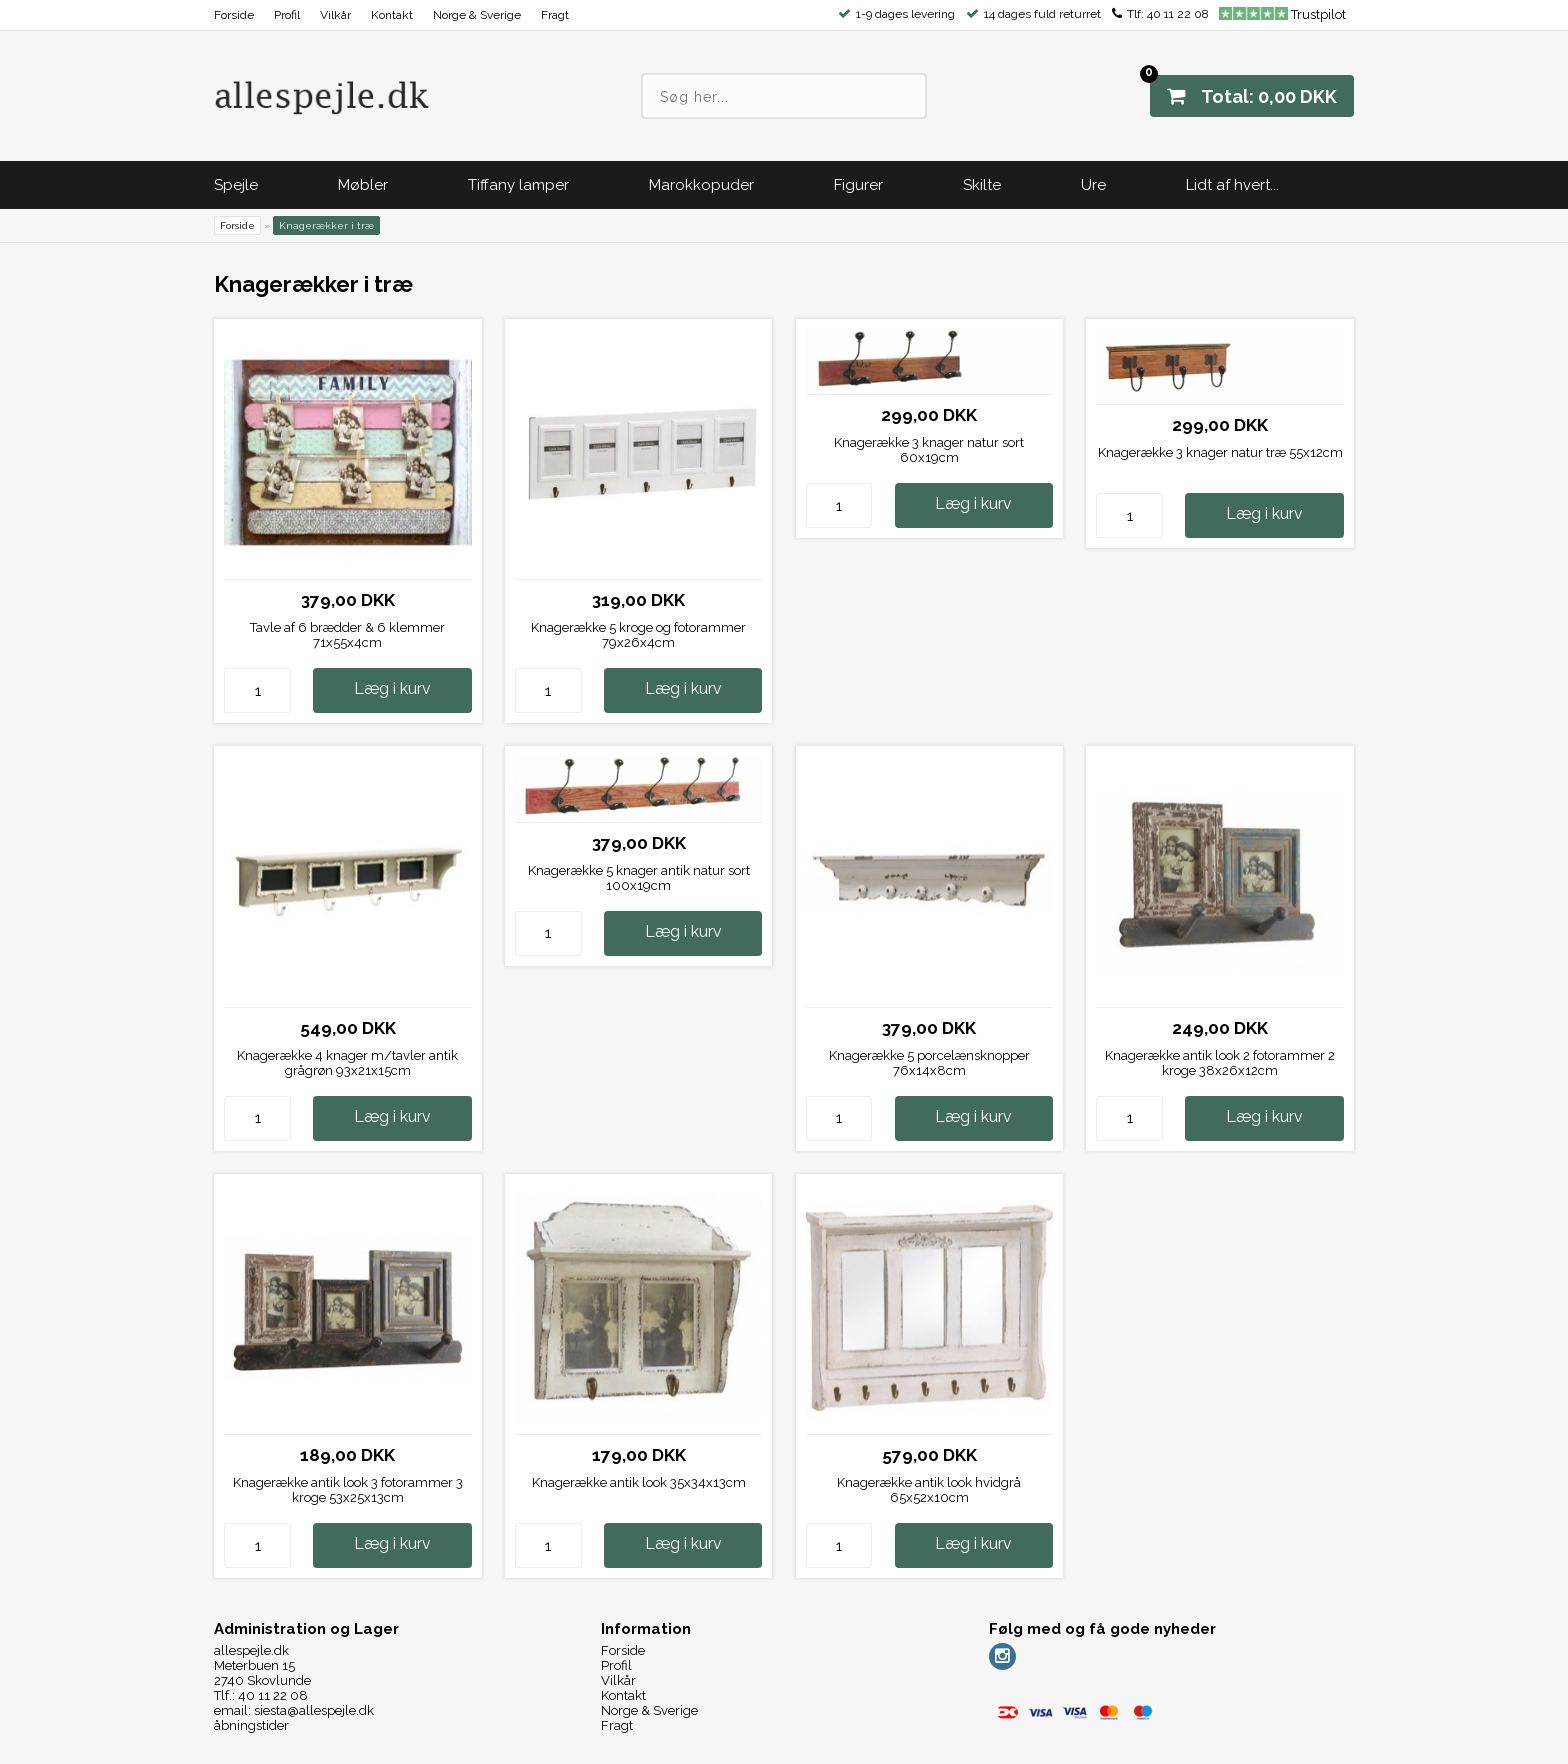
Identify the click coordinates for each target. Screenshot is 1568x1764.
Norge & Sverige (477, 15)
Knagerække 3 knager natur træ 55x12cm (1220, 452)
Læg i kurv (392, 688)
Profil (287, 15)
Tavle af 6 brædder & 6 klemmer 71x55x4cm (347, 635)
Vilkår (335, 15)
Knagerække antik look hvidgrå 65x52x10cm (929, 1490)
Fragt (555, 15)
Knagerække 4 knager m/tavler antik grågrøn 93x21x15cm (347, 1063)
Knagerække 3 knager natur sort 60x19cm (929, 450)
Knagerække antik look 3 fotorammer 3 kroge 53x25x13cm (348, 1490)
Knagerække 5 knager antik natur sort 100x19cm (639, 878)
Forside (234, 15)
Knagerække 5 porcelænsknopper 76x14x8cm (929, 1063)
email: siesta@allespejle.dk (294, 1710)
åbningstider (251, 1725)
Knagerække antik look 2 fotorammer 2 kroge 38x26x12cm (1220, 1063)
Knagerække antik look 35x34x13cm (639, 1482)
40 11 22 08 (1178, 14)
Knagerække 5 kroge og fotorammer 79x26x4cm (638, 635)
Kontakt (392, 15)
